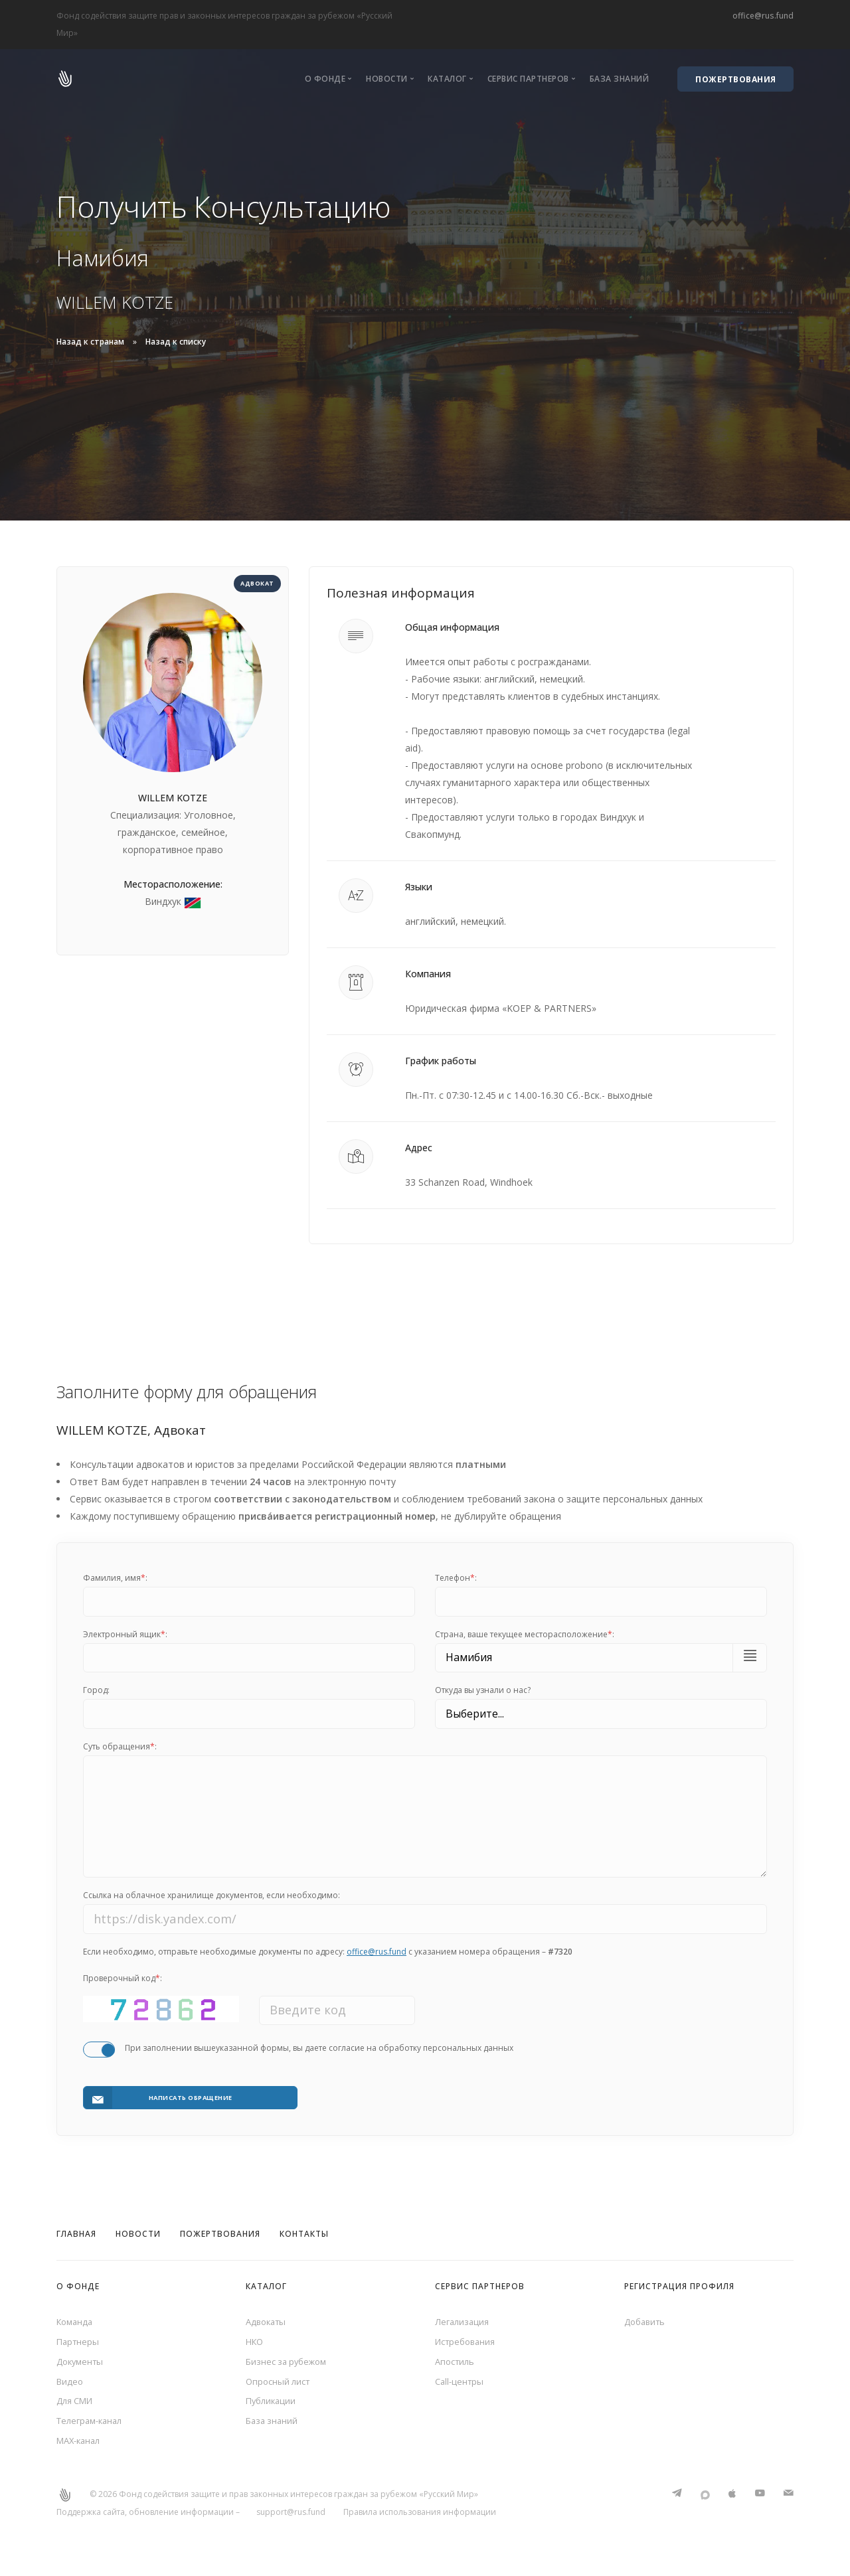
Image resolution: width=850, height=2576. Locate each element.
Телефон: (456, 1577)
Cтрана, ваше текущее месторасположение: (524, 1634)
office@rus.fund (763, 15)
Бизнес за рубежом (289, 2362)
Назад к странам (90, 341)
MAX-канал (81, 2448)
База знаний (619, 78)
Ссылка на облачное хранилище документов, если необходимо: (211, 1905)
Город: (96, 1690)
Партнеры (79, 2340)
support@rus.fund (290, 2521)
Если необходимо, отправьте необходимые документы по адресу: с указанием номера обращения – (327, 1961)
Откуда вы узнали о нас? (483, 1690)
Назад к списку (175, 341)
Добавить (646, 2318)
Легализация (463, 2318)
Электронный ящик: (125, 1634)
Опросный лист (280, 2383)
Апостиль (456, 2362)
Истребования (468, 2340)
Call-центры (461, 2383)
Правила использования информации (419, 2521)
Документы (82, 2362)
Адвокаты (268, 2318)
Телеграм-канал (92, 2427)
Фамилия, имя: (115, 1577)
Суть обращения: (120, 1746)
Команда (76, 2318)
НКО (256, 2340)
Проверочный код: (122, 1987)
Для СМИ (77, 2405)
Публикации (272, 2405)
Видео (70, 2383)
